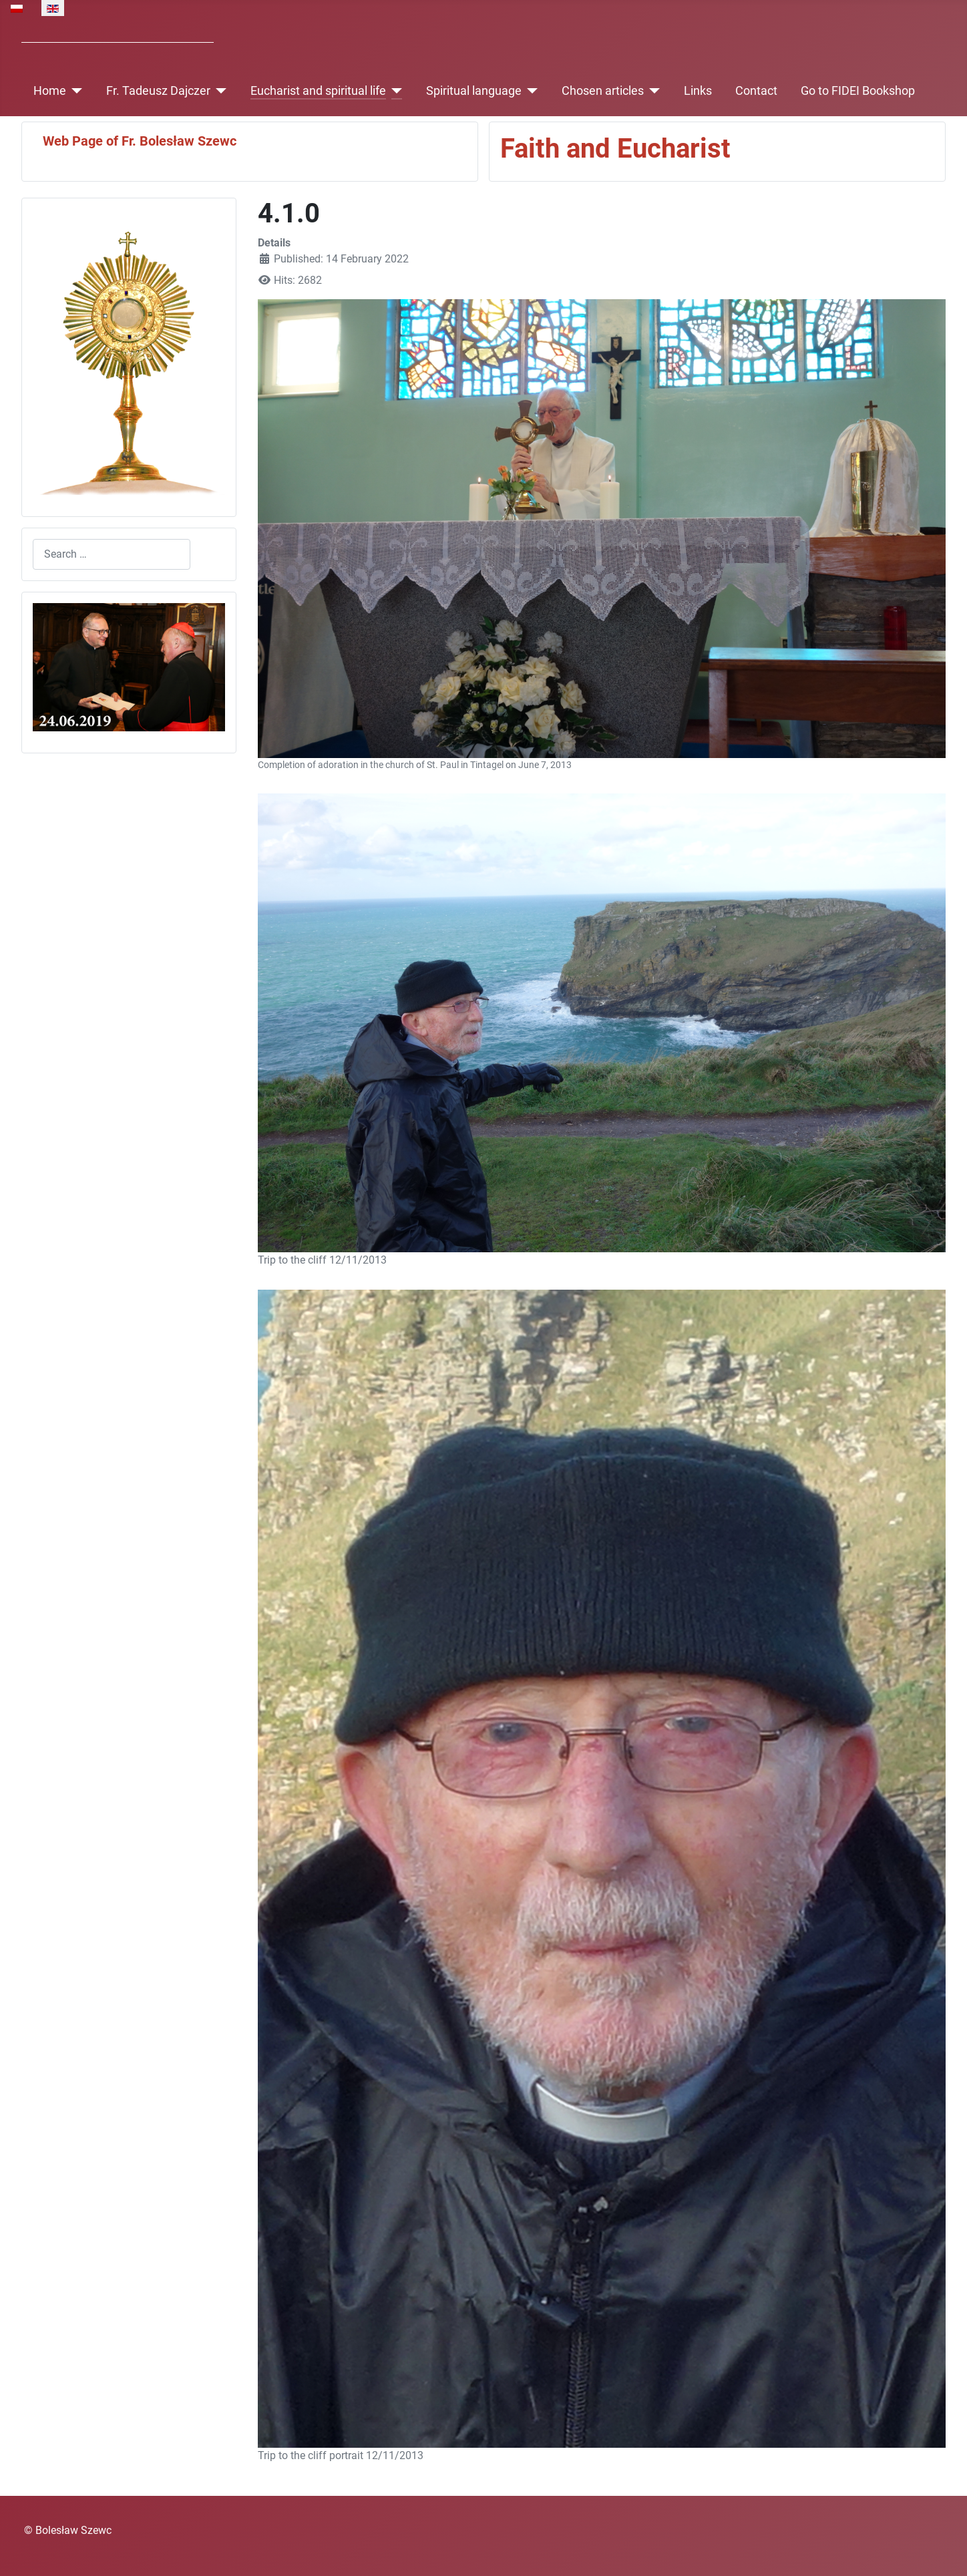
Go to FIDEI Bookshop (858, 91)
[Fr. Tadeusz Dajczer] (218, 91)
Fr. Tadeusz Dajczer (158, 91)
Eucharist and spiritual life (318, 91)
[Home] (74, 91)
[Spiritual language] (530, 91)
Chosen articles (603, 91)
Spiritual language (474, 91)
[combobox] (111, 554)
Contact (756, 91)
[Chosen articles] (652, 91)
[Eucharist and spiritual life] (394, 91)
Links (698, 91)
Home (49, 91)
